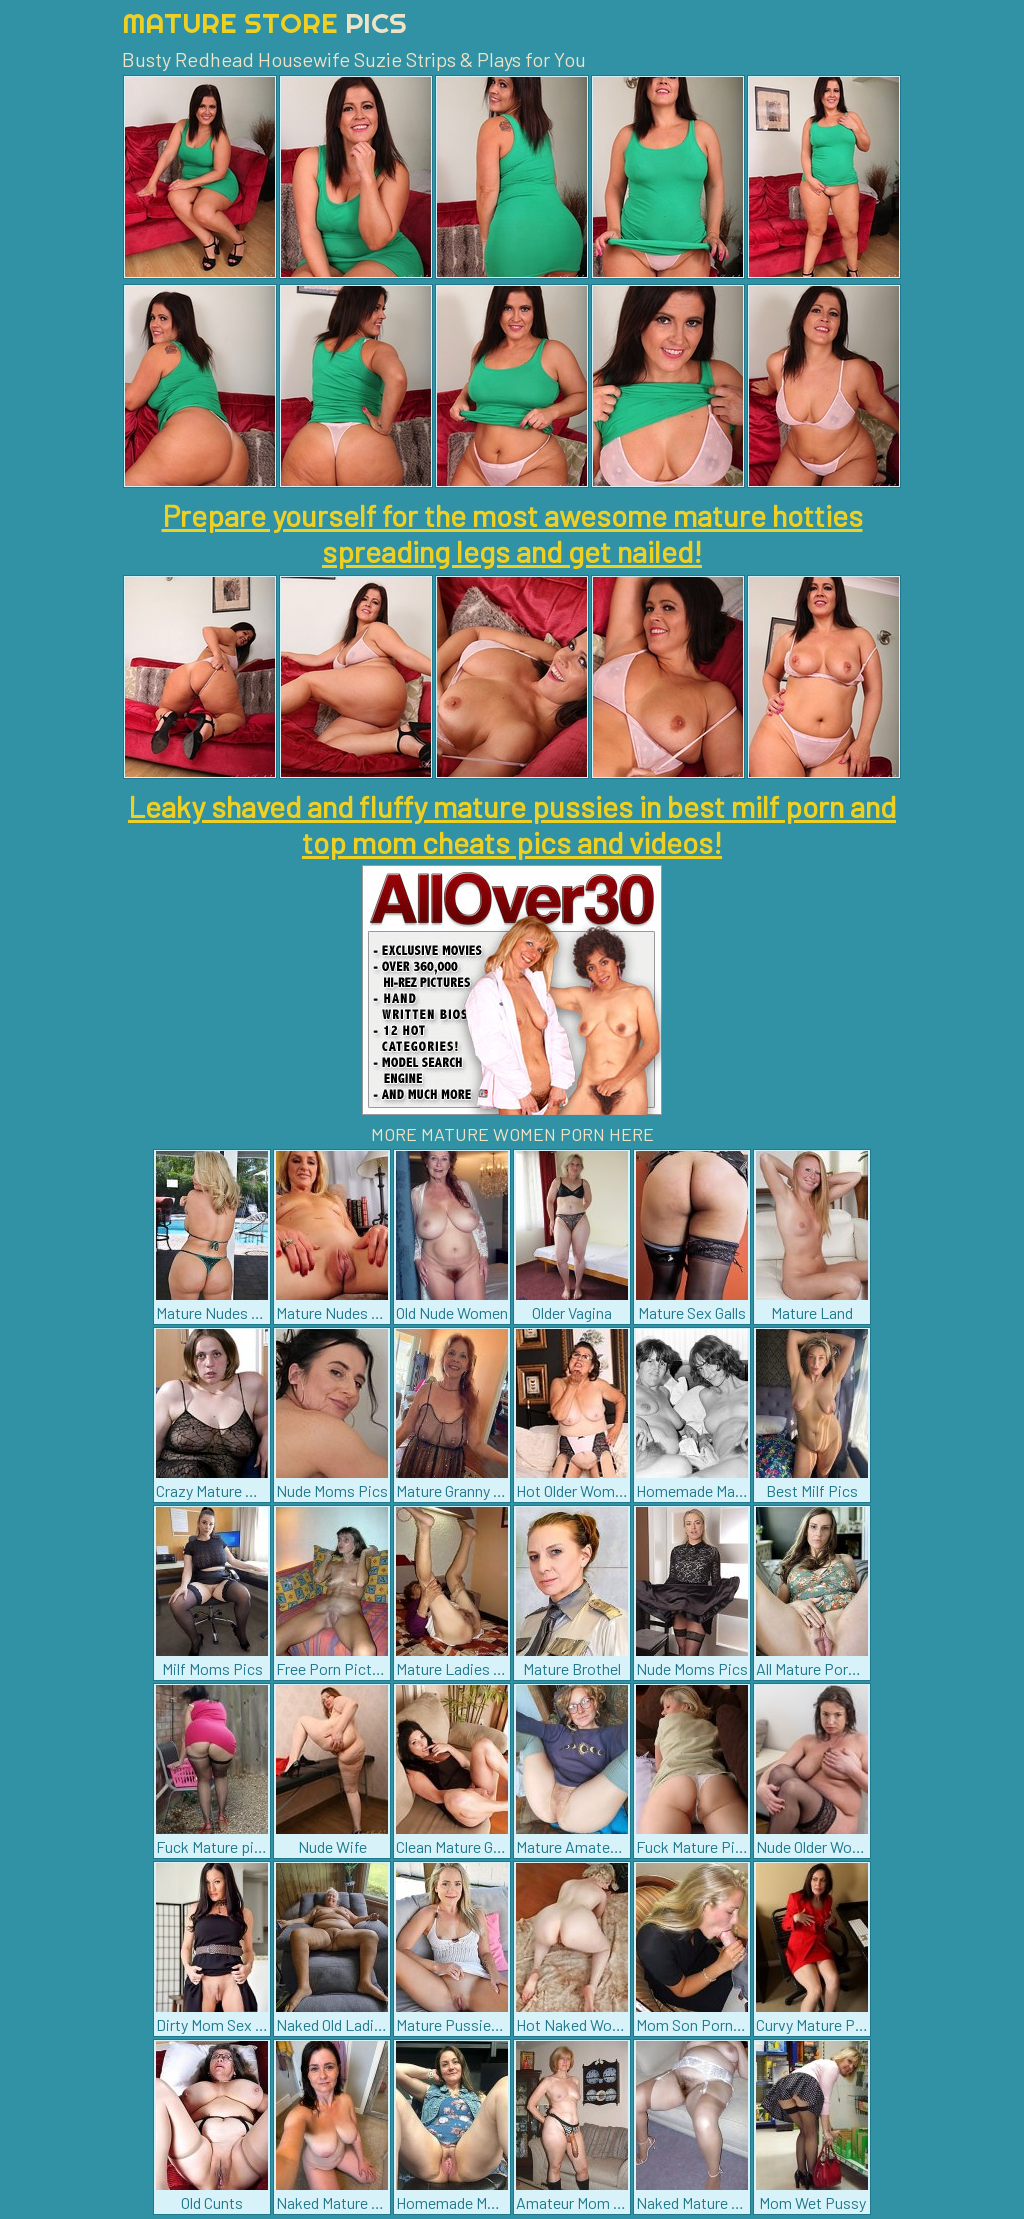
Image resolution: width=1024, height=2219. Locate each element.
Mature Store (264, 22)
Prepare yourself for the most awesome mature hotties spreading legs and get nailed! (512, 533)
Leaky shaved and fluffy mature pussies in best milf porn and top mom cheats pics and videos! (512, 824)
